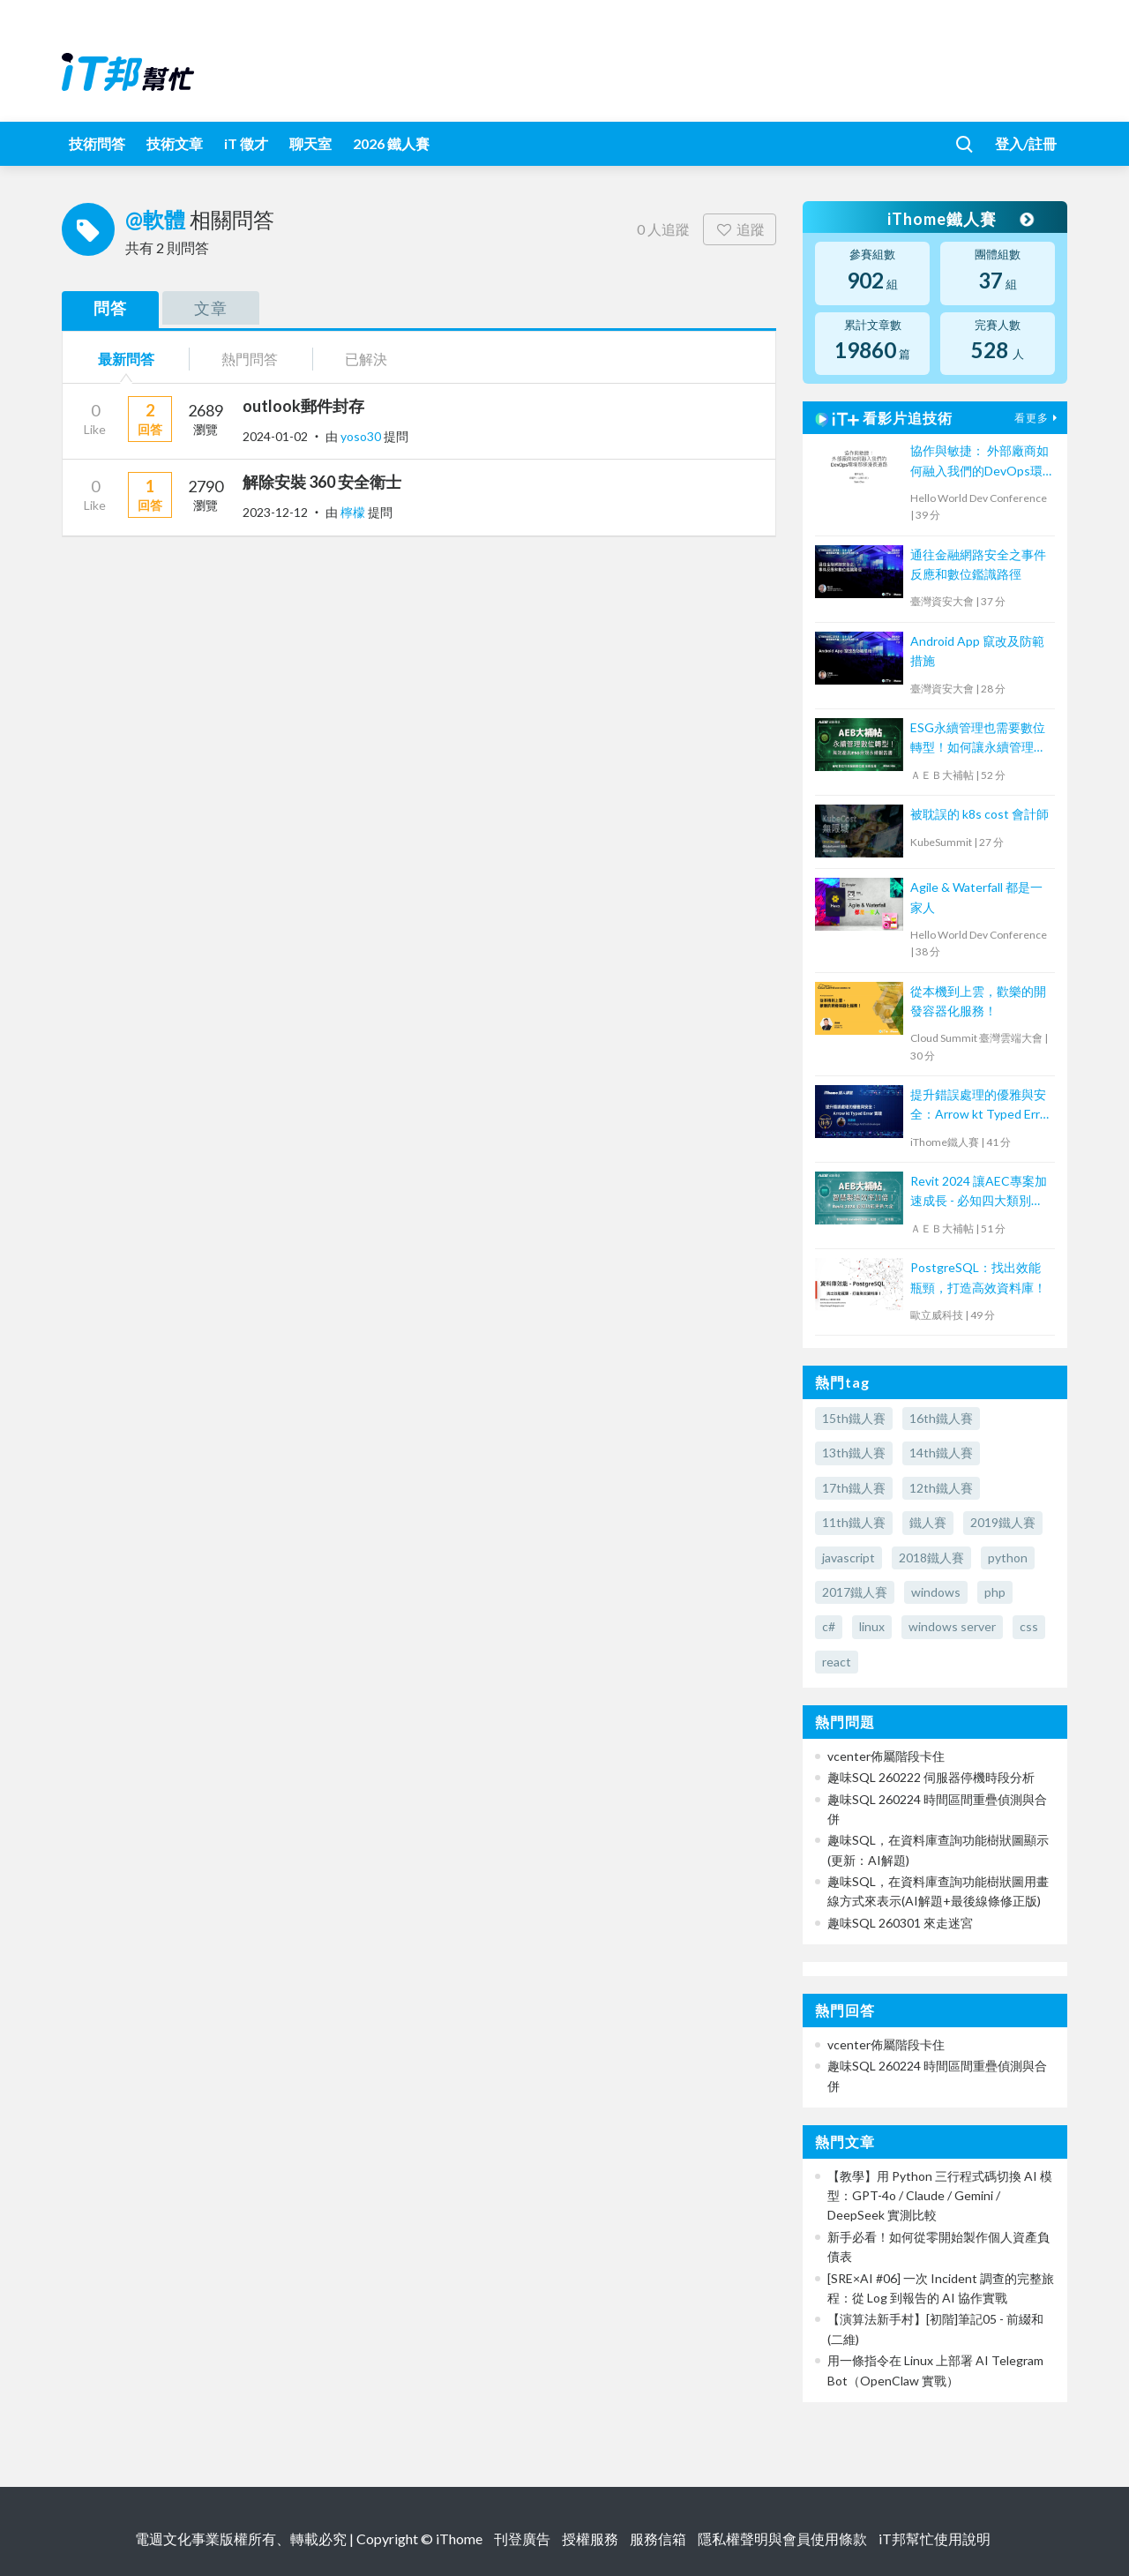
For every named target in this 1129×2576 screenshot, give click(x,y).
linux (872, 1626)
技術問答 (97, 143)
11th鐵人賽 (854, 1522)
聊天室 (310, 143)
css (1029, 1626)
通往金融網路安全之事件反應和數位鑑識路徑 (978, 564)
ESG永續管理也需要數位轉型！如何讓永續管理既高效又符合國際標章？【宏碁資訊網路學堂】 (978, 739)
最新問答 (126, 358)
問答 (110, 308)
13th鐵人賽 (854, 1452)
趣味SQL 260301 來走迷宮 (900, 1922)
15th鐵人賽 (854, 1418)
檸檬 (354, 512)
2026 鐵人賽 (391, 143)
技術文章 (174, 143)
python (1008, 1557)
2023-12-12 (275, 512)
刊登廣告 (522, 2538)
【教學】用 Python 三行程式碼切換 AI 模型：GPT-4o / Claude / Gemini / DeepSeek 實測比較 (939, 2195)
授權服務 (590, 2538)
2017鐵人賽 (854, 1591)
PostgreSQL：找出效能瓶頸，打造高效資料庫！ (978, 1277)
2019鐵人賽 (1003, 1522)
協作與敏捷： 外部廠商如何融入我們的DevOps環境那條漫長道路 (979, 462)
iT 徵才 (246, 143)
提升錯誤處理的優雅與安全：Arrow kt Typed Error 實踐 (980, 1106)
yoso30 (362, 436)
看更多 (1038, 417)
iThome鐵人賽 (959, 218)
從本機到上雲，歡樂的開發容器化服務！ (978, 1001)
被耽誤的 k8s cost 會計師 (979, 813)
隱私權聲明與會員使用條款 (782, 2538)
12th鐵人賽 (941, 1487)
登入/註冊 (1026, 143)
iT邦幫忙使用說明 (935, 2538)
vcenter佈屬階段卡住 (886, 1756)
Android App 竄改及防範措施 (977, 650)
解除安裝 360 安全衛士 (322, 481)
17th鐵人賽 (854, 1487)
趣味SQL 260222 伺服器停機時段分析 (931, 1777)
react (836, 1661)
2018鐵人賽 (931, 1557)
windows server (952, 1626)
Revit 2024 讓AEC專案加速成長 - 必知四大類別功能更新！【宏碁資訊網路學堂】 (978, 1192)
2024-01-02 (275, 436)
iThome (459, 2538)
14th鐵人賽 (941, 1452)
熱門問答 (249, 358)
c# (828, 1626)
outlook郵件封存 (303, 406)
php (995, 1591)
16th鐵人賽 (941, 1418)
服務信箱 (658, 2538)
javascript (848, 1557)
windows (936, 1591)
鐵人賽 (927, 1522)
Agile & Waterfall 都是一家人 (976, 897)
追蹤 (739, 229)
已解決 (366, 358)
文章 (211, 308)
